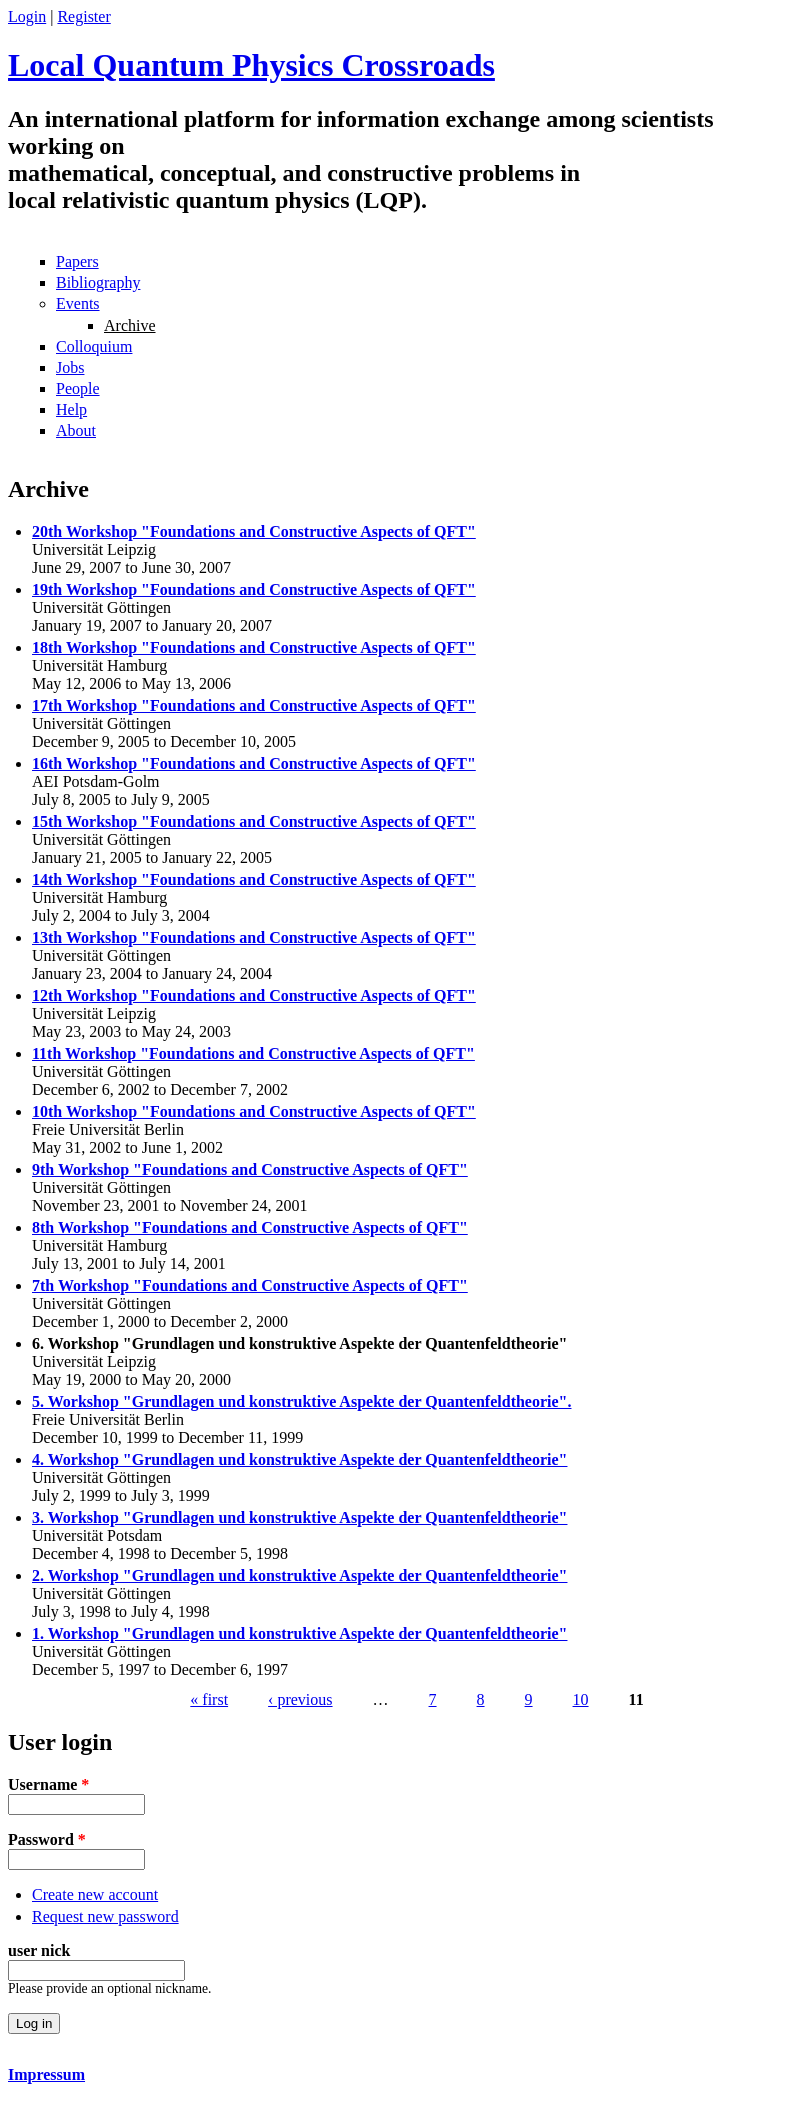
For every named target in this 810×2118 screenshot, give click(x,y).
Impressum (46, 2074)
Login (27, 16)
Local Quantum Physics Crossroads (251, 65)
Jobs (70, 367)
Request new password (105, 1916)
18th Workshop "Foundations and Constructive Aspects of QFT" (254, 647)
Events (78, 303)
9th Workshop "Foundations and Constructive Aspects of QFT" (250, 1169)
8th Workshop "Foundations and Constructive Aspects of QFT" (250, 1227)
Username (48, 1784)
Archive (130, 325)
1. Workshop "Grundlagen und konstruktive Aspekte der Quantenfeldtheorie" (299, 1633)
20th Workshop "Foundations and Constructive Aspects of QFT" (254, 531)
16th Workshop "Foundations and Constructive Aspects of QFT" (254, 763)
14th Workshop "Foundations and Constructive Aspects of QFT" (254, 879)
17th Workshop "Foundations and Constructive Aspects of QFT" (254, 705)
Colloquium (94, 346)
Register (83, 16)
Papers (77, 261)
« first (209, 1699)
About (76, 430)
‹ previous (300, 1699)
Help (71, 409)
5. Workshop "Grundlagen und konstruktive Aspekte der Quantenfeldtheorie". (301, 1401)
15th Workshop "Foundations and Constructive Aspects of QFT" (254, 821)
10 (581, 1699)
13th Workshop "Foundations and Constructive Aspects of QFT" (254, 937)
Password (47, 1839)
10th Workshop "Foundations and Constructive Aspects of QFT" (254, 1111)
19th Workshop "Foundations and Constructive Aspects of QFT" (254, 589)
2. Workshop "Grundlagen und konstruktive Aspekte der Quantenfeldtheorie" (299, 1575)
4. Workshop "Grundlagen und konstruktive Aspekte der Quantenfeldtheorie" (299, 1459)
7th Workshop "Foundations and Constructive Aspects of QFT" (250, 1285)
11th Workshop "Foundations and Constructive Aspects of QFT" (253, 1053)
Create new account (95, 1894)
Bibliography (98, 282)
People (78, 388)
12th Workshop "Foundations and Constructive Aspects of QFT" (254, 995)
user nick (39, 1950)
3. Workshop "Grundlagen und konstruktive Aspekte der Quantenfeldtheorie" (299, 1517)
